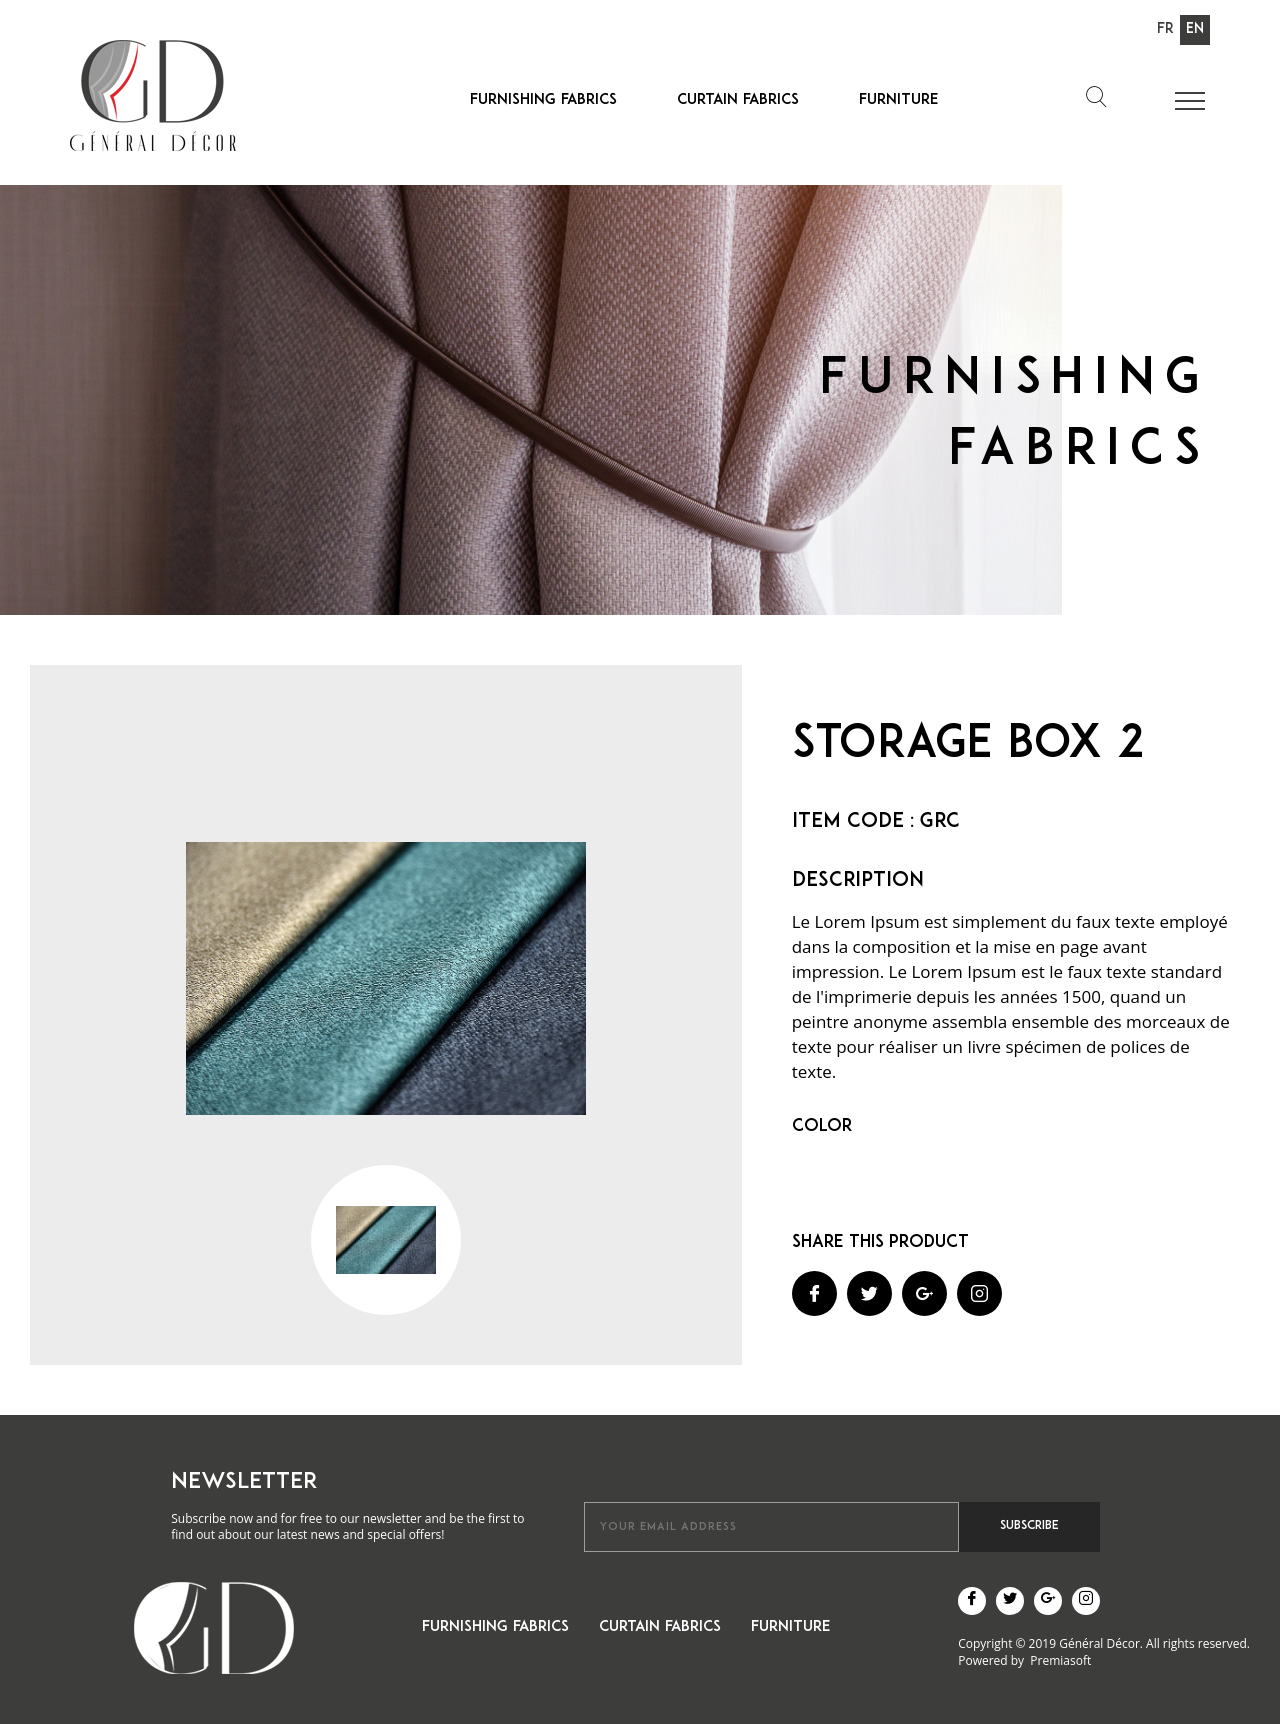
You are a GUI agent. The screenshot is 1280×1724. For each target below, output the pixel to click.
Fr (1165, 29)
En (1195, 29)
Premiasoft (1060, 1660)
